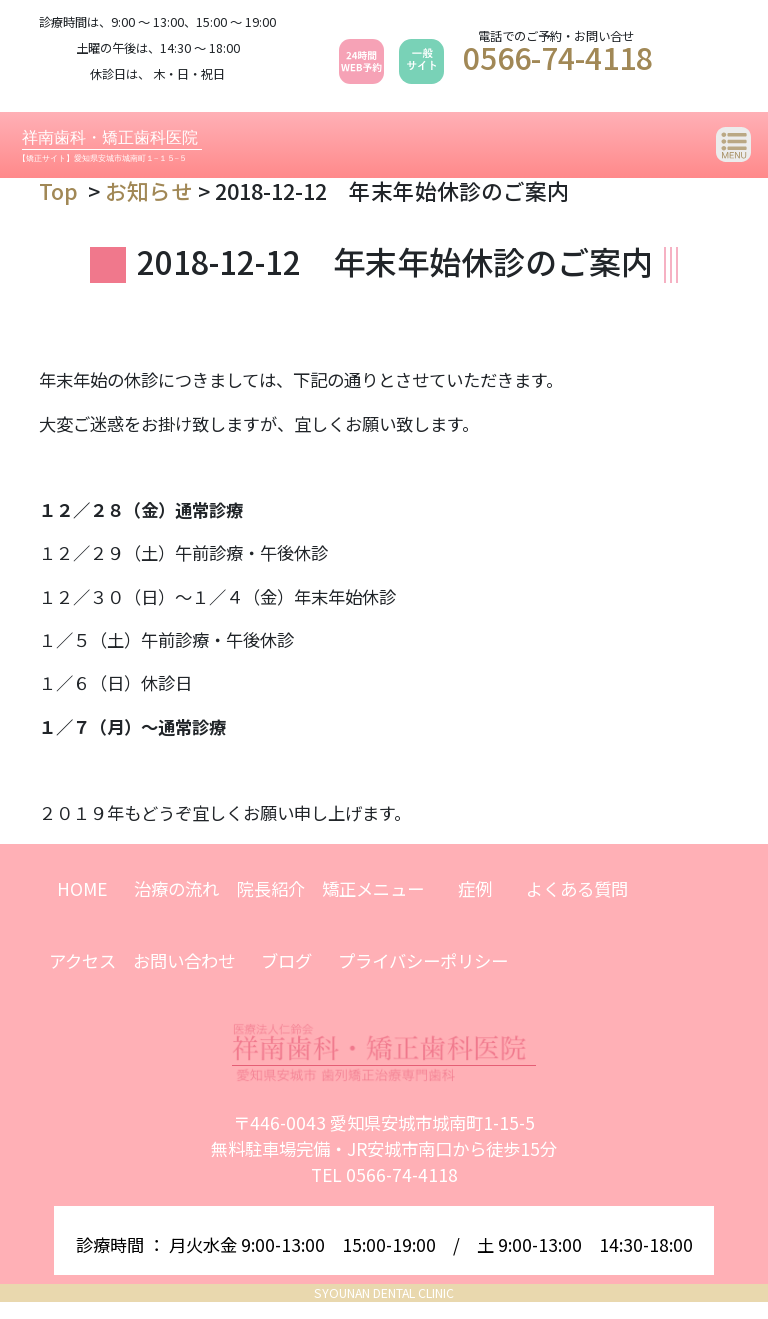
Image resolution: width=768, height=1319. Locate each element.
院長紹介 (271, 888)
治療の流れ (176, 888)
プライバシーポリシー (423, 960)
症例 (475, 888)
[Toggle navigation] (733, 144)
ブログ (286, 960)
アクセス (82, 960)
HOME (82, 888)
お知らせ (149, 190)
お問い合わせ (184, 960)
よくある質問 (577, 888)
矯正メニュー (373, 888)
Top (58, 190)
